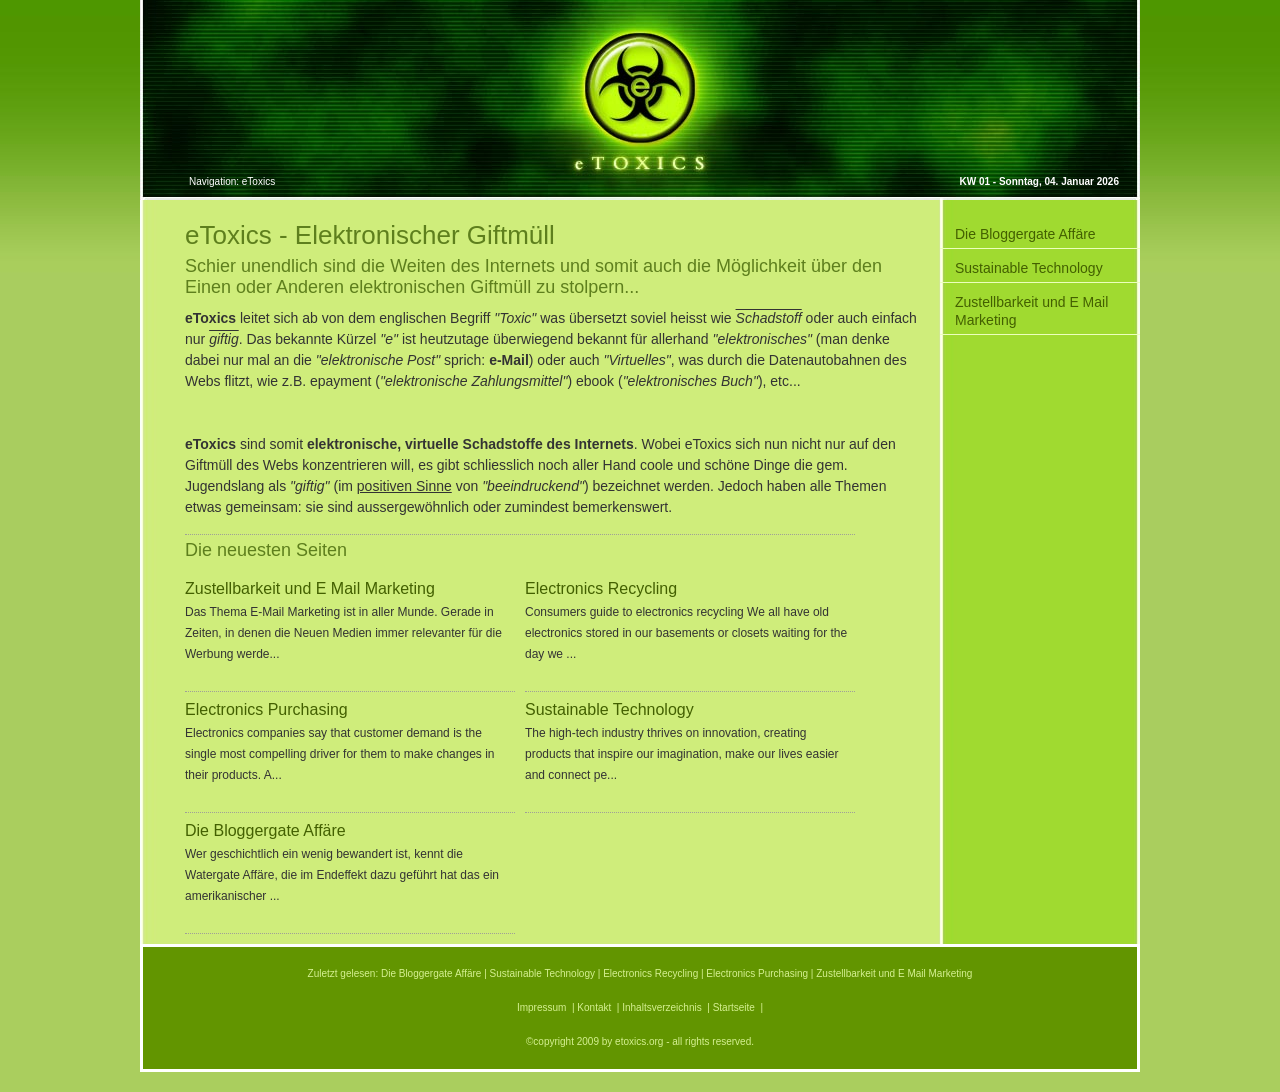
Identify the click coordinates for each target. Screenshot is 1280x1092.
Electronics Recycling (601, 589)
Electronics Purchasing (266, 710)
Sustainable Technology (609, 710)
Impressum (541, 1007)
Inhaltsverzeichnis (661, 1007)
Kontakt (594, 1007)
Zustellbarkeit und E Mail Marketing (310, 589)
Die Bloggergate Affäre (265, 831)
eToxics (258, 181)
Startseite (734, 1007)
